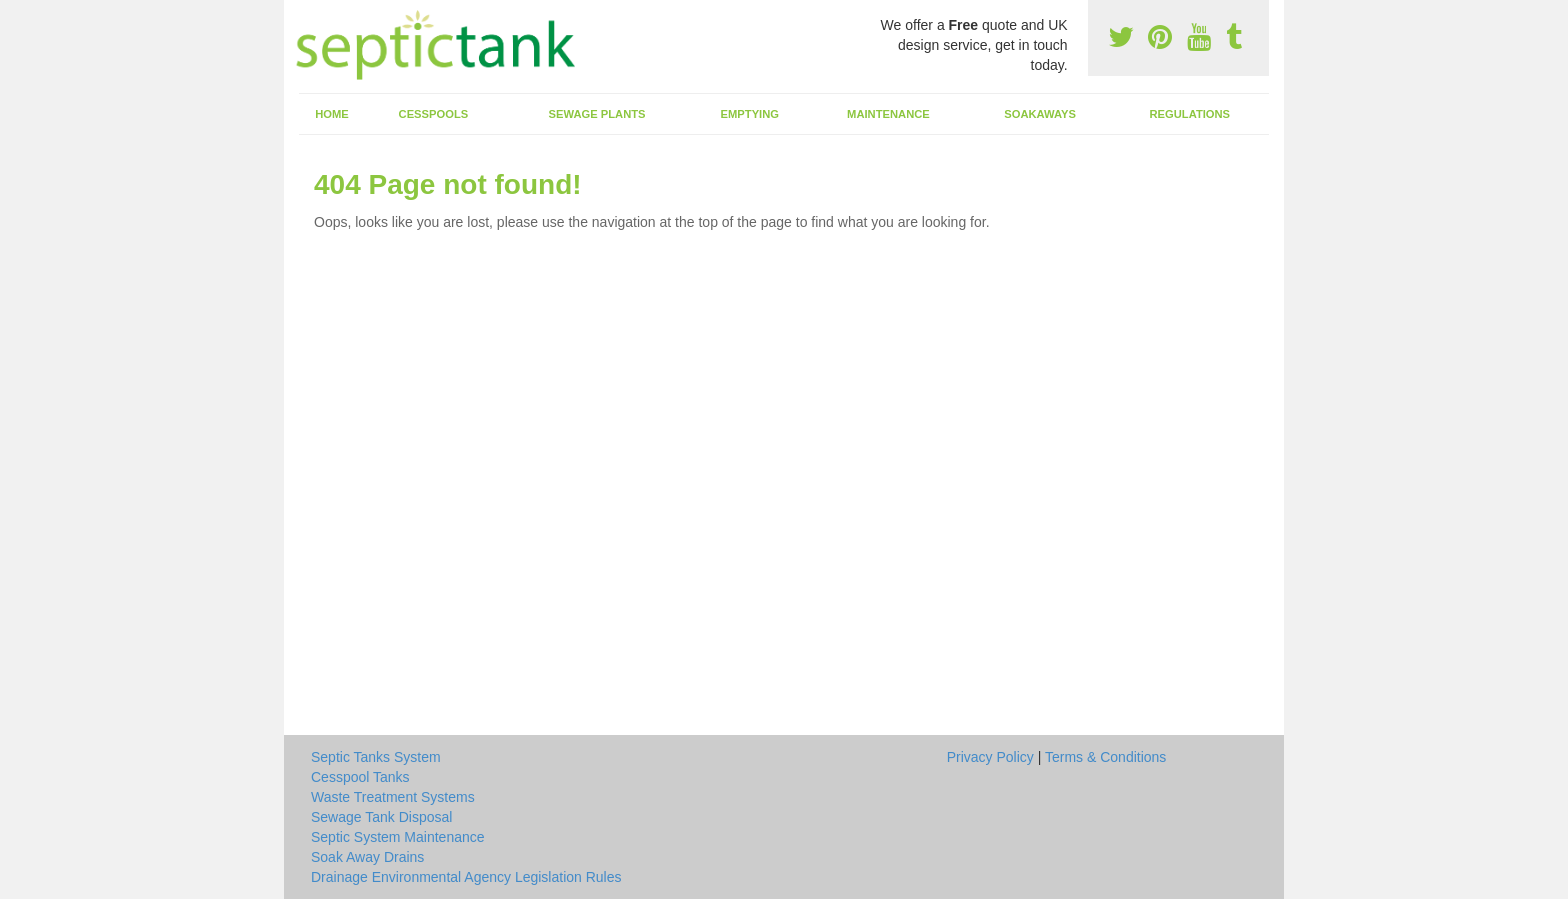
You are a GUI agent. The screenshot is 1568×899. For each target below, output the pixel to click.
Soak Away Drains (367, 857)
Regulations (1189, 114)
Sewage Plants (597, 114)
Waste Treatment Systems (393, 797)
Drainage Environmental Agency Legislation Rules (466, 877)
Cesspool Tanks (360, 777)
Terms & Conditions (1105, 757)
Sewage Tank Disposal (381, 817)
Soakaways (1040, 114)
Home (332, 114)
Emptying (750, 114)
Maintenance (888, 114)
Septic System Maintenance (398, 837)
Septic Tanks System (376, 757)
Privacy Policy (990, 757)
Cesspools (434, 114)
